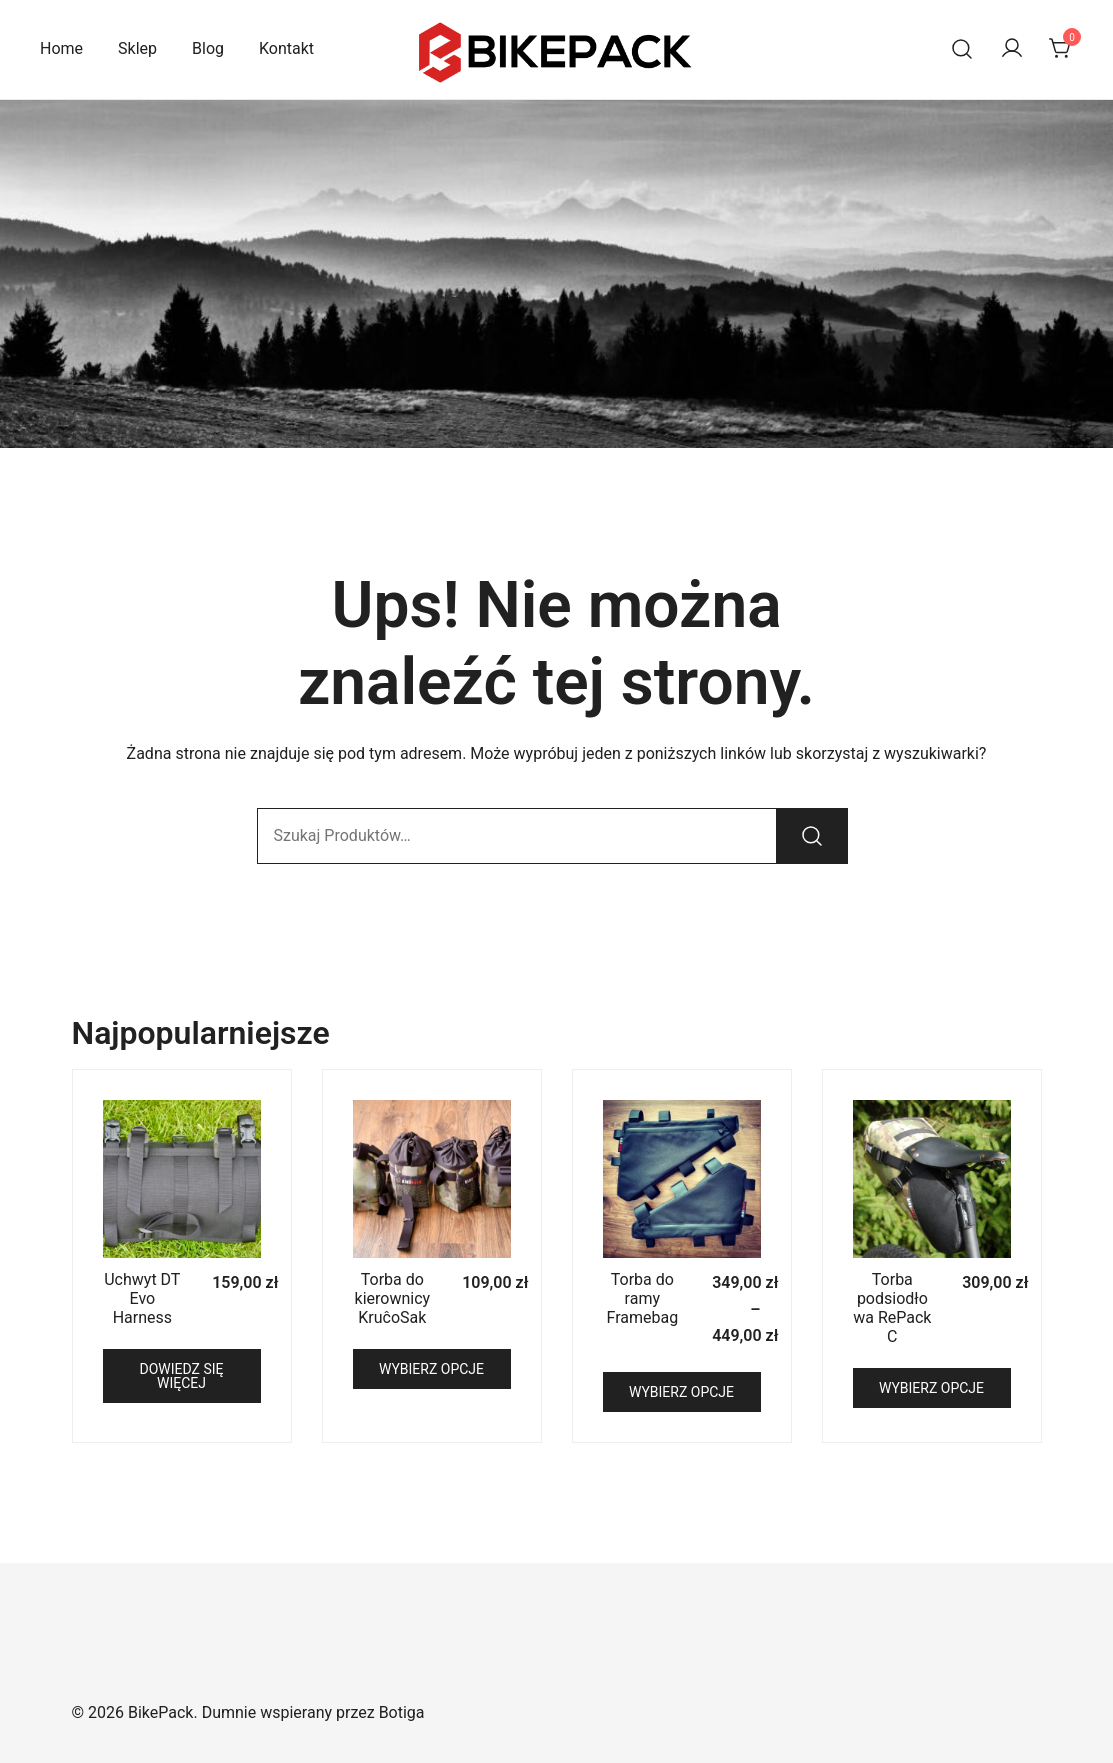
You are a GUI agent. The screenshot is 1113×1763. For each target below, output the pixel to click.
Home (61, 48)
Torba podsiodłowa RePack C (892, 1308)
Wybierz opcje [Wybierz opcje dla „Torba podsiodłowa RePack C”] (931, 1388)
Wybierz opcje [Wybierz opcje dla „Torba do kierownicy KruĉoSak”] (431, 1369)
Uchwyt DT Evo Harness (142, 1298)
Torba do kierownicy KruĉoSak (393, 1298)
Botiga (402, 1712)
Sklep (137, 48)
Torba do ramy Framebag (643, 1298)
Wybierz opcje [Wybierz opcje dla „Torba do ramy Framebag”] (681, 1392)
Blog (208, 48)
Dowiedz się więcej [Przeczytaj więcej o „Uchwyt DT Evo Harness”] (182, 1376)
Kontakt (286, 48)
